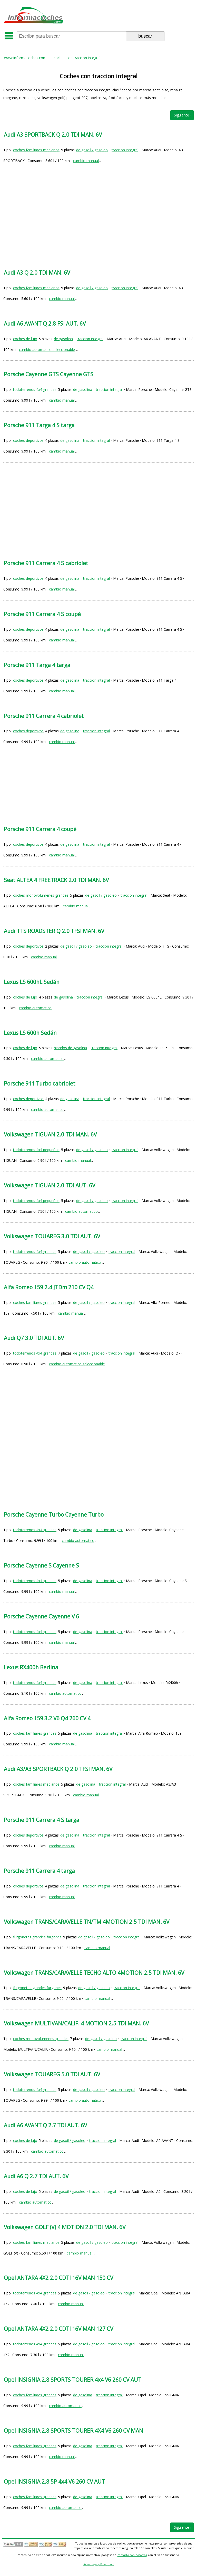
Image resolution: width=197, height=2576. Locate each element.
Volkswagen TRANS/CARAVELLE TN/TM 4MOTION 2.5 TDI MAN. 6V (86, 1921)
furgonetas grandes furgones (37, 1937)
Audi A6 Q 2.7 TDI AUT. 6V (36, 2176)
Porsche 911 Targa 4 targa (37, 665)
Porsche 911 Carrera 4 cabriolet (44, 716)
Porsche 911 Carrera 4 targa (39, 1870)
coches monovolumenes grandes (40, 895)
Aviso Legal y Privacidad (98, 2564)
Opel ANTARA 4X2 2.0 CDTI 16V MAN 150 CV (58, 2277)
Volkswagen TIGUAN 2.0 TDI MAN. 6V (50, 1134)
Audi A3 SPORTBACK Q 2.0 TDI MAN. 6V (53, 134)
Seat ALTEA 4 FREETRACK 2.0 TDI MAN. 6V (56, 880)
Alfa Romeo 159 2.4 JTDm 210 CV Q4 (49, 1287)
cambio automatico (35, 1007)
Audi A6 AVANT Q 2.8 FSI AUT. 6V (45, 323)
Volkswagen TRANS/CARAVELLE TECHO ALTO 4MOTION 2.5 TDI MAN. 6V (94, 1972)
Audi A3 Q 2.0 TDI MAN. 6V (37, 272)
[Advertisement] (98, 215)
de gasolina (63, 338)
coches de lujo (25, 338)
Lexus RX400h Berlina (31, 1667)
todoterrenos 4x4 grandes (34, 389)
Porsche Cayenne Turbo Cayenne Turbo (54, 1514)
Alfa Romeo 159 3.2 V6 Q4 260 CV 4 (47, 1718)
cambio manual (86, 160)
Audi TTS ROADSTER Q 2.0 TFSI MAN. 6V (54, 931)
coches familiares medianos (36, 149)
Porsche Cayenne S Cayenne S (41, 1565)
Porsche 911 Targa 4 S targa (39, 425)
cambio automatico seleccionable (47, 349)
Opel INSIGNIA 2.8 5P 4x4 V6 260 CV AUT (54, 2481)
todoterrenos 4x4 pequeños (36, 1149)
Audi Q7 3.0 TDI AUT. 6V (34, 1337)
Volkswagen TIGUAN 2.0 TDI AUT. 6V (49, 1185)
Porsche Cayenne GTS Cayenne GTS (48, 374)
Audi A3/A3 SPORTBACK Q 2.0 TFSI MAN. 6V (58, 1769)
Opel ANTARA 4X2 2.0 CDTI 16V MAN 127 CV (58, 2328)
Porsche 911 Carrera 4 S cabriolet (46, 563)
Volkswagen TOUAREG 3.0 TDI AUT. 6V (52, 1236)
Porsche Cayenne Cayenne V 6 (41, 1616)
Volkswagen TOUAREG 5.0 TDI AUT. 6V (52, 2074)
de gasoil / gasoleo (92, 149)
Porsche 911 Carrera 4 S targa (41, 1819)
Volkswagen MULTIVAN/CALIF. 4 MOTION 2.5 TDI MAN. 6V (76, 2023)
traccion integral (125, 149)
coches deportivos (28, 440)
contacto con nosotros (132, 2555)
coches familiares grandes (34, 1302)
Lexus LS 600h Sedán (30, 1032)
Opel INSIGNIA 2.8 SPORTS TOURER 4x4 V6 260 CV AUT (72, 2379)
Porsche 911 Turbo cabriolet (39, 1083)
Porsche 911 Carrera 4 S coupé (42, 614)
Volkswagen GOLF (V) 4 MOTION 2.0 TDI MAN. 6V (64, 2227)
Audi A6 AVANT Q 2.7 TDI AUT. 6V (45, 2125)
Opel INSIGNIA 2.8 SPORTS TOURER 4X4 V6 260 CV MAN (73, 2430)
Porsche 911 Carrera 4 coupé (40, 829)
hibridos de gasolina (70, 1047)
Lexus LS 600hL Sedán (32, 981)
